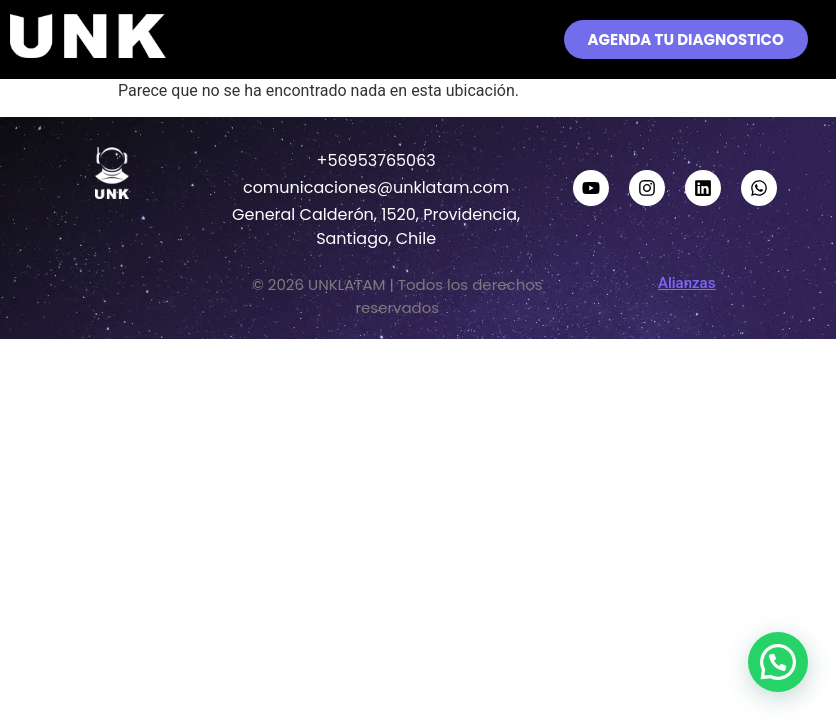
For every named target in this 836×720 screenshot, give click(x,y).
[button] (414, 39)
